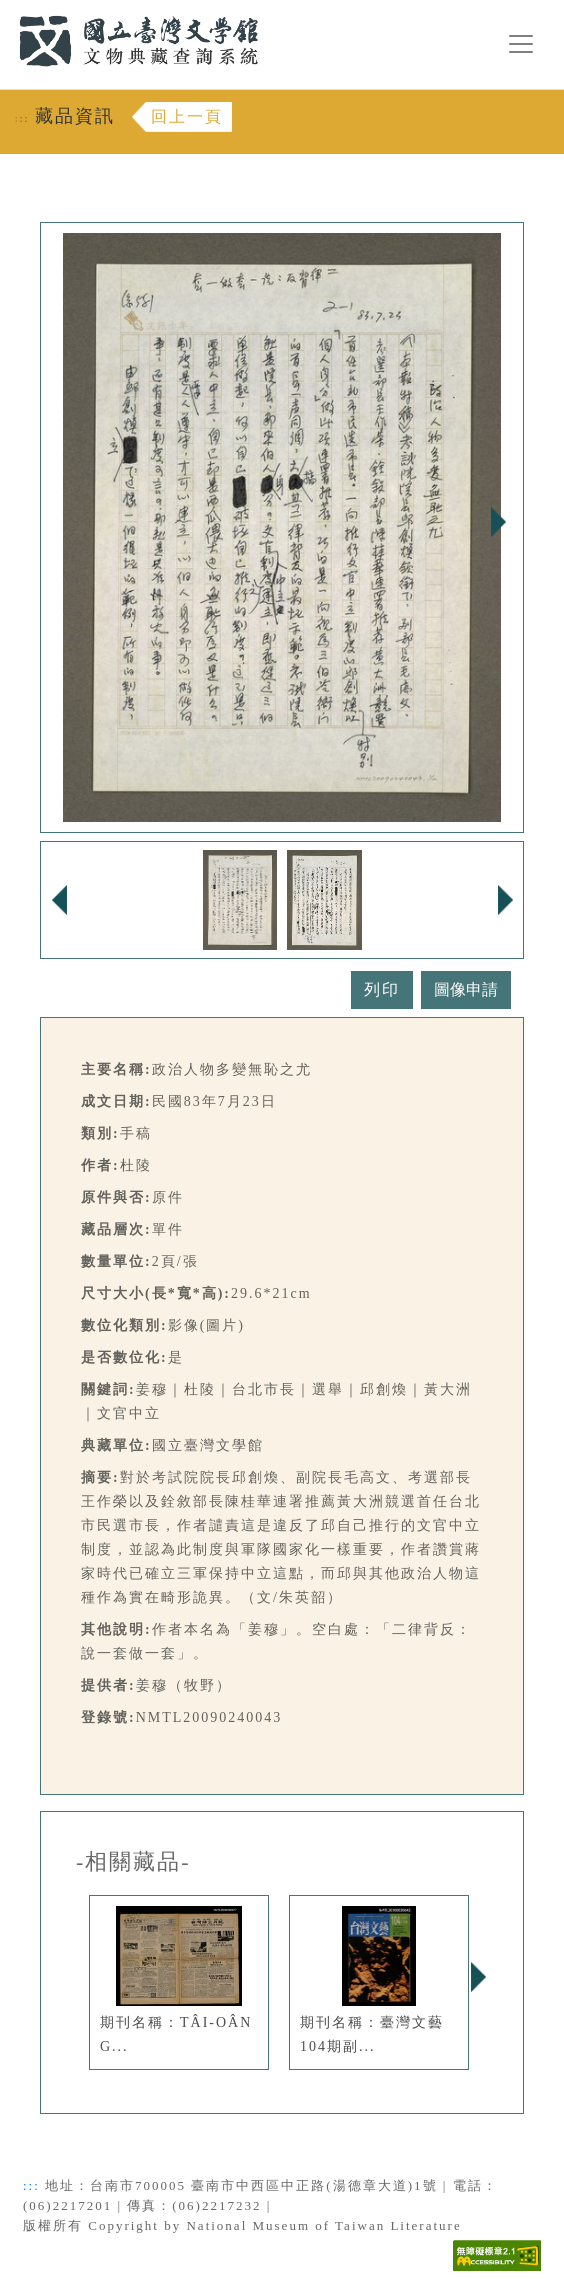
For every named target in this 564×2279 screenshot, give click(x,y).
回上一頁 (187, 116)
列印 (382, 989)
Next (498, 522)
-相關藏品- (133, 1862)
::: (7, 11)
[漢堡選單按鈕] (521, 44)
